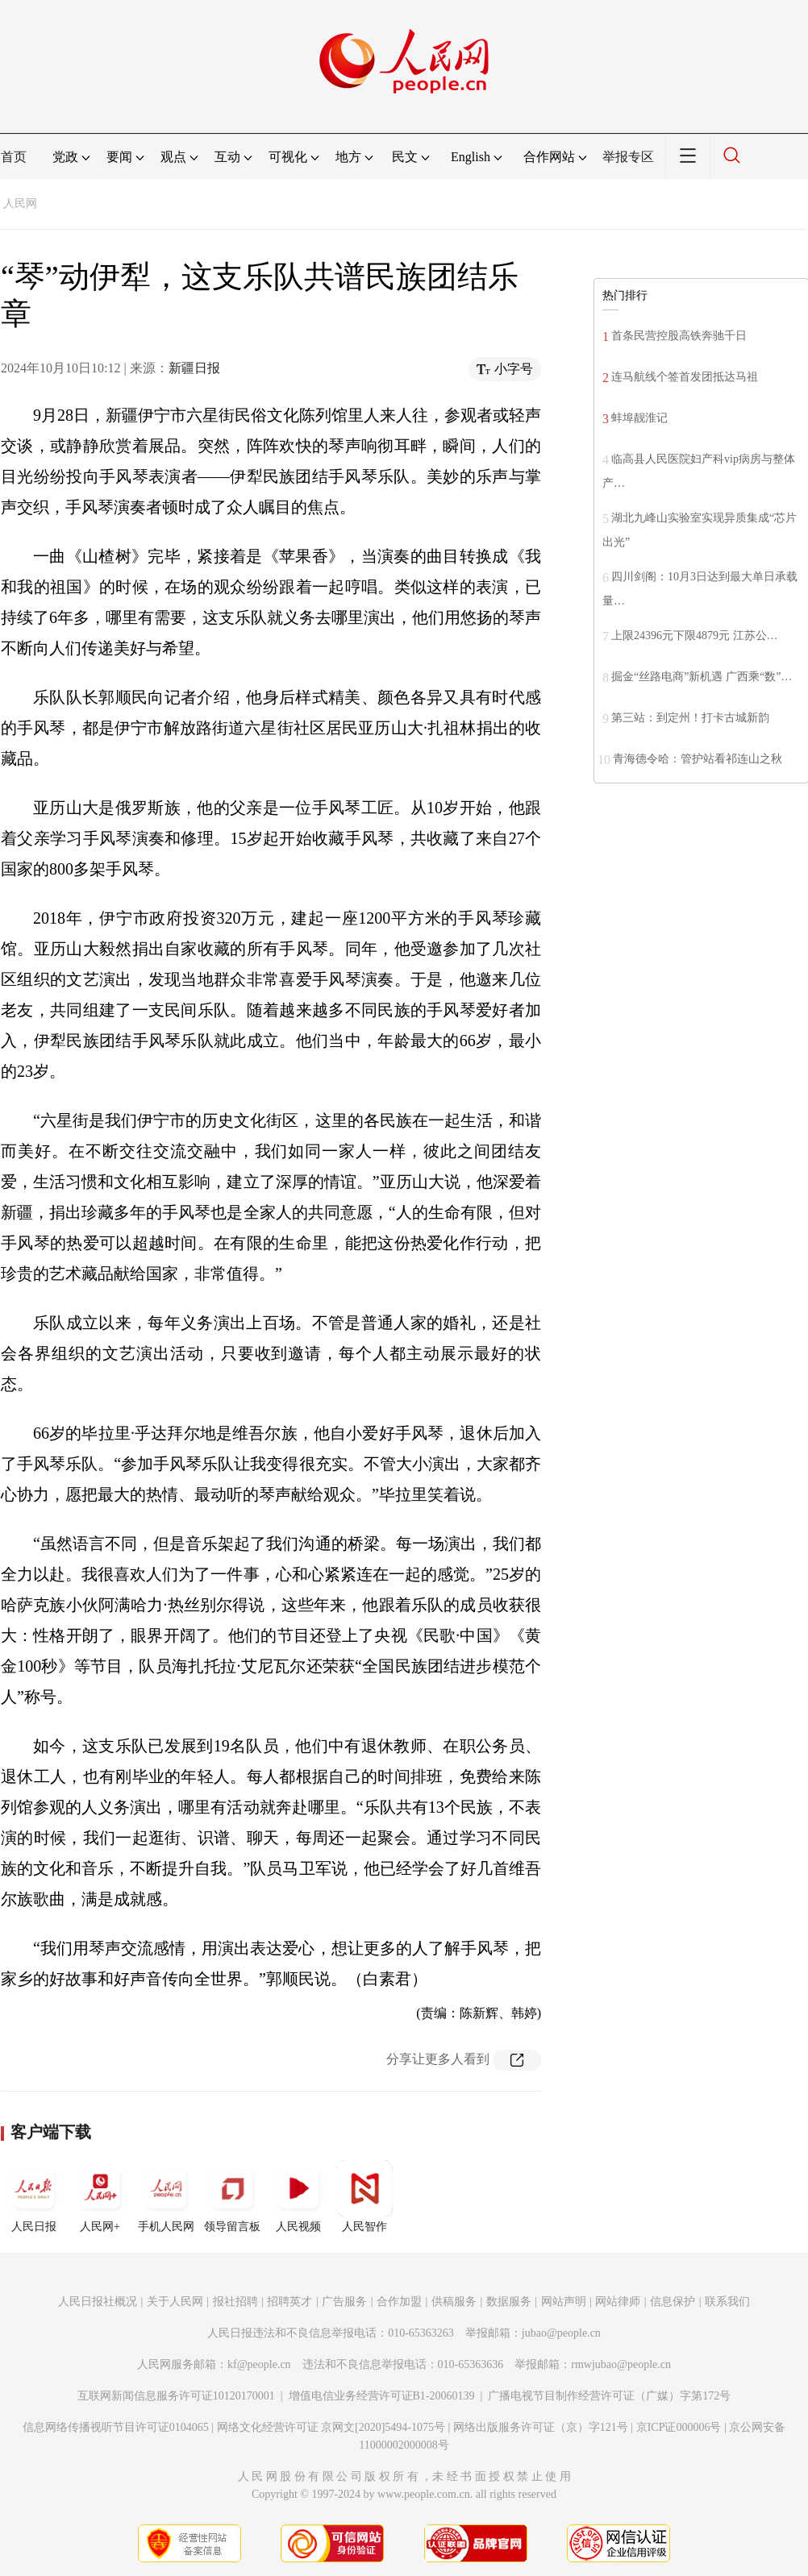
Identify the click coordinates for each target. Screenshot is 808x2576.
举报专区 (628, 157)
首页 (14, 157)
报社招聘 (235, 2302)
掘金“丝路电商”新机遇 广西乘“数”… (701, 677)
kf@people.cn (259, 2364)
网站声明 (563, 2302)
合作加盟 (399, 2302)
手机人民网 (166, 2196)
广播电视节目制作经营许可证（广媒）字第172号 (609, 2396)
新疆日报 (194, 368)
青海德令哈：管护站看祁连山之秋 (697, 759)
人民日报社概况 (97, 2302)
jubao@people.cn (561, 2333)
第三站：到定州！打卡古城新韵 (690, 718)
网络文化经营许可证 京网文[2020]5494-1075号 (331, 2427)
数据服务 (508, 2302)
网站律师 (617, 2302)
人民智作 (364, 2196)
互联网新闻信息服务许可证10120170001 (176, 2396)
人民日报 (34, 2196)
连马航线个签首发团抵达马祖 (684, 377)
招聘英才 (289, 2302)
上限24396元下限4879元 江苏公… (694, 635)
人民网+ (100, 2196)
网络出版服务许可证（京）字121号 (540, 2427)
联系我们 (727, 2302)
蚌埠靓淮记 (639, 418)
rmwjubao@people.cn (621, 2364)
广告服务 (344, 2302)
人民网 (20, 203)
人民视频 (298, 2196)
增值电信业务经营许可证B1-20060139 (382, 2396)
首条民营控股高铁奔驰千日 (679, 336)
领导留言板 (232, 2196)
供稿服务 (454, 2302)
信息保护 (672, 2302)
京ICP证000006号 (679, 2427)
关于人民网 (175, 2302)
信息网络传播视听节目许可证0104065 (116, 2427)
